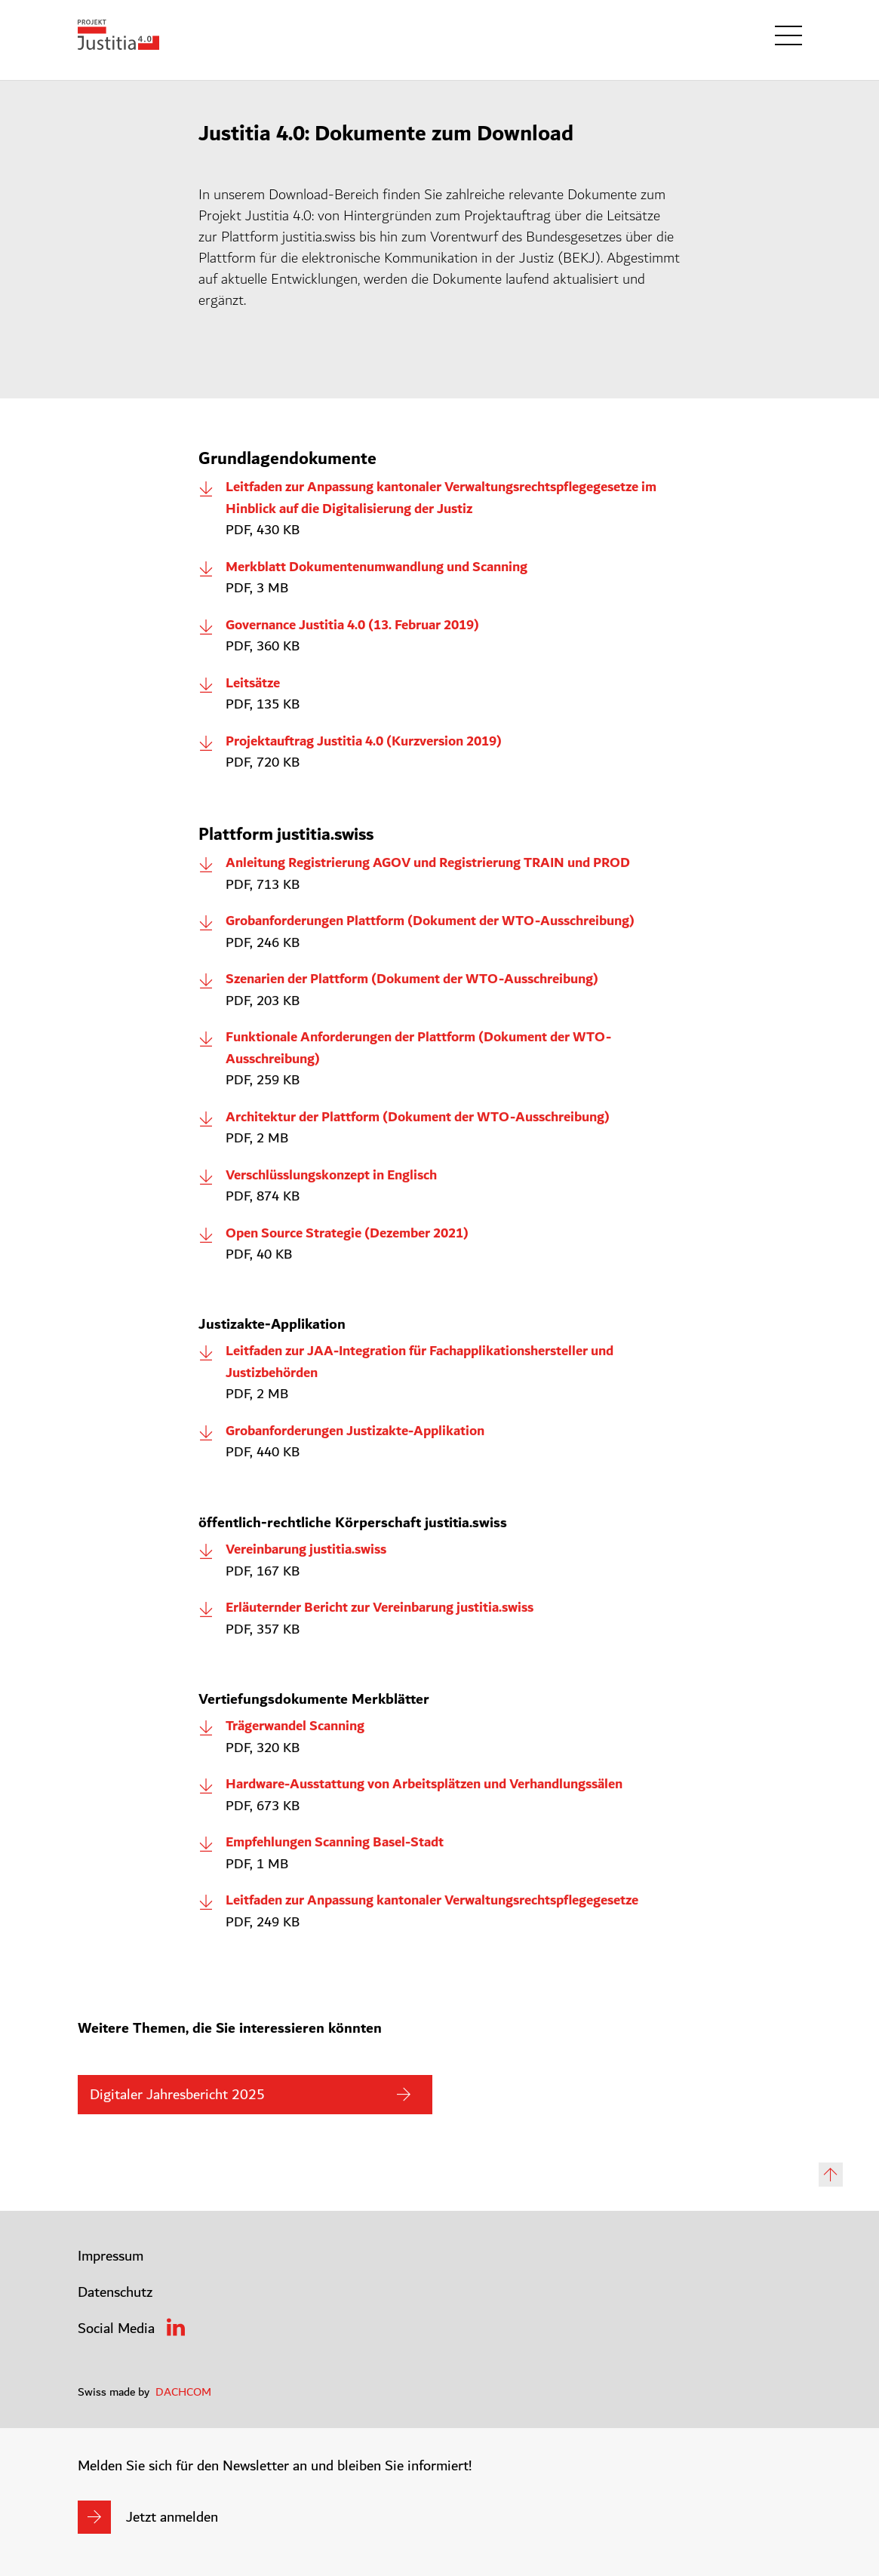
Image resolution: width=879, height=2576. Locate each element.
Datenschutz (115, 2292)
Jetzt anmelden (172, 2517)
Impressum (110, 2256)
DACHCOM (183, 2392)
